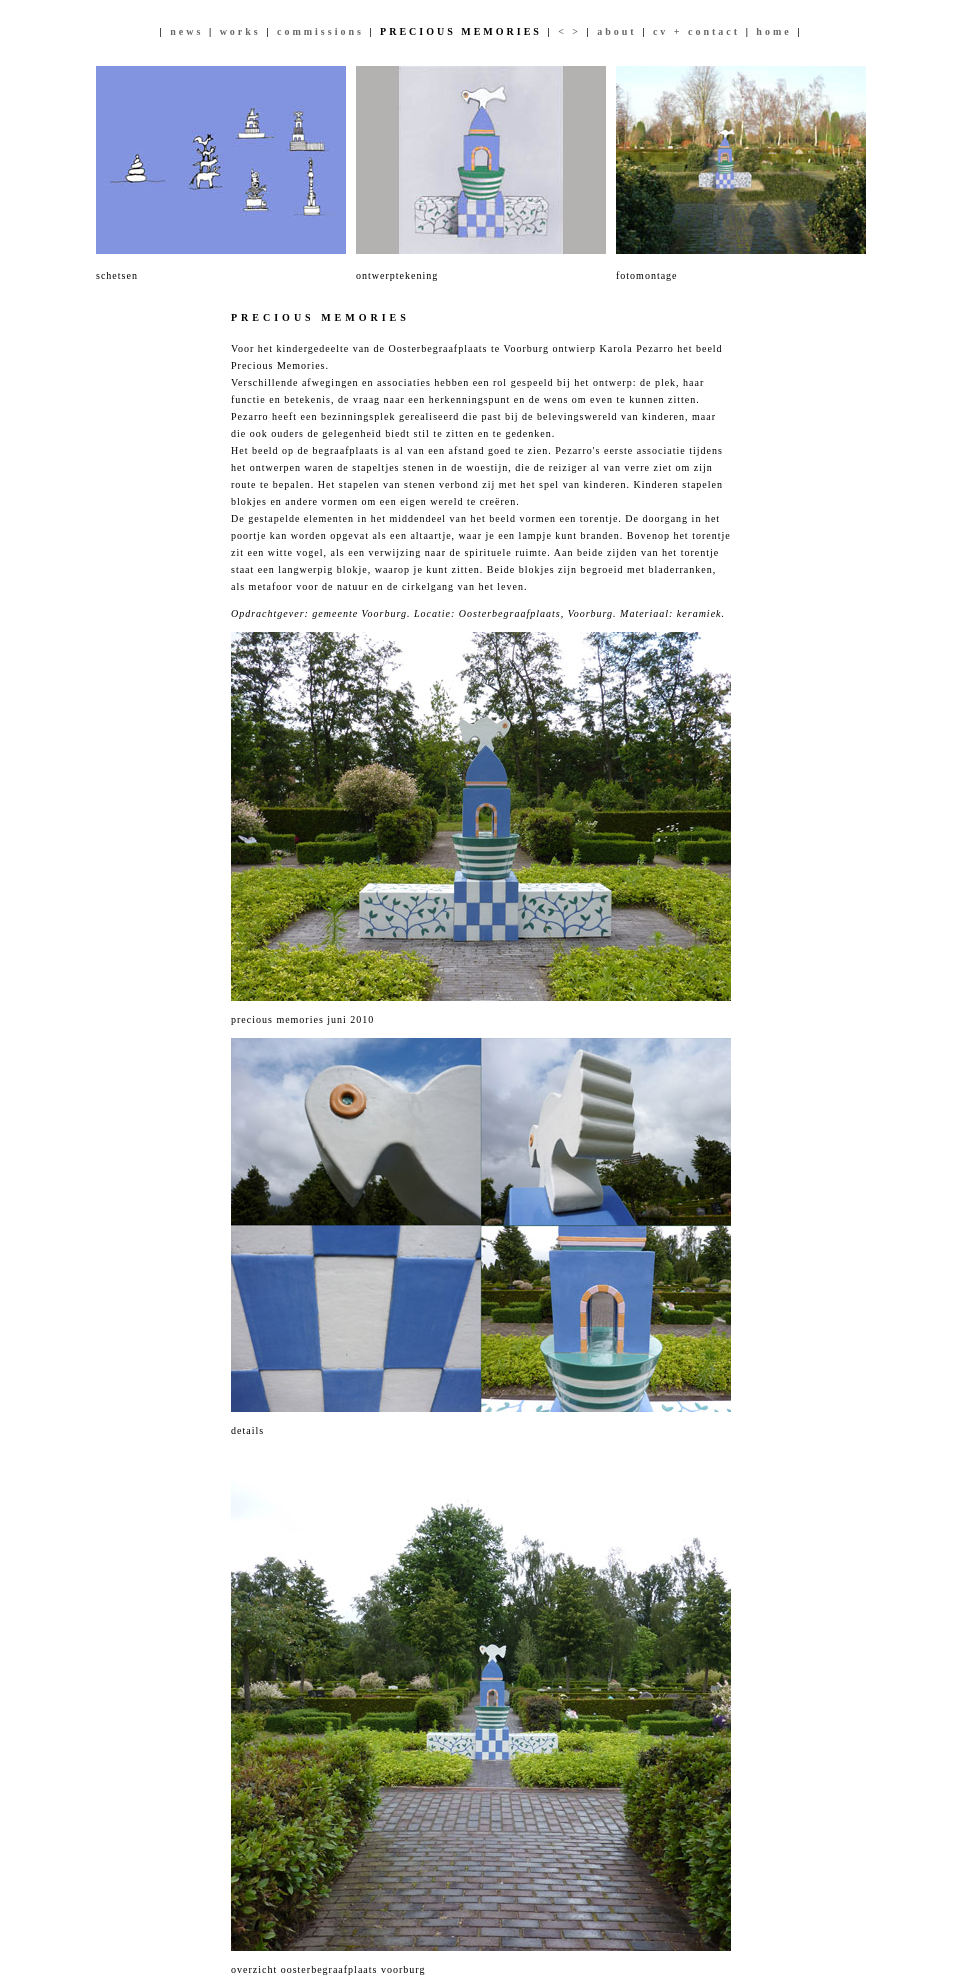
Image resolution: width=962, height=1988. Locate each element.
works (240, 31)
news (186, 31)
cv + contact (696, 31)
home (773, 31)
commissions (320, 31)
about (616, 31)
